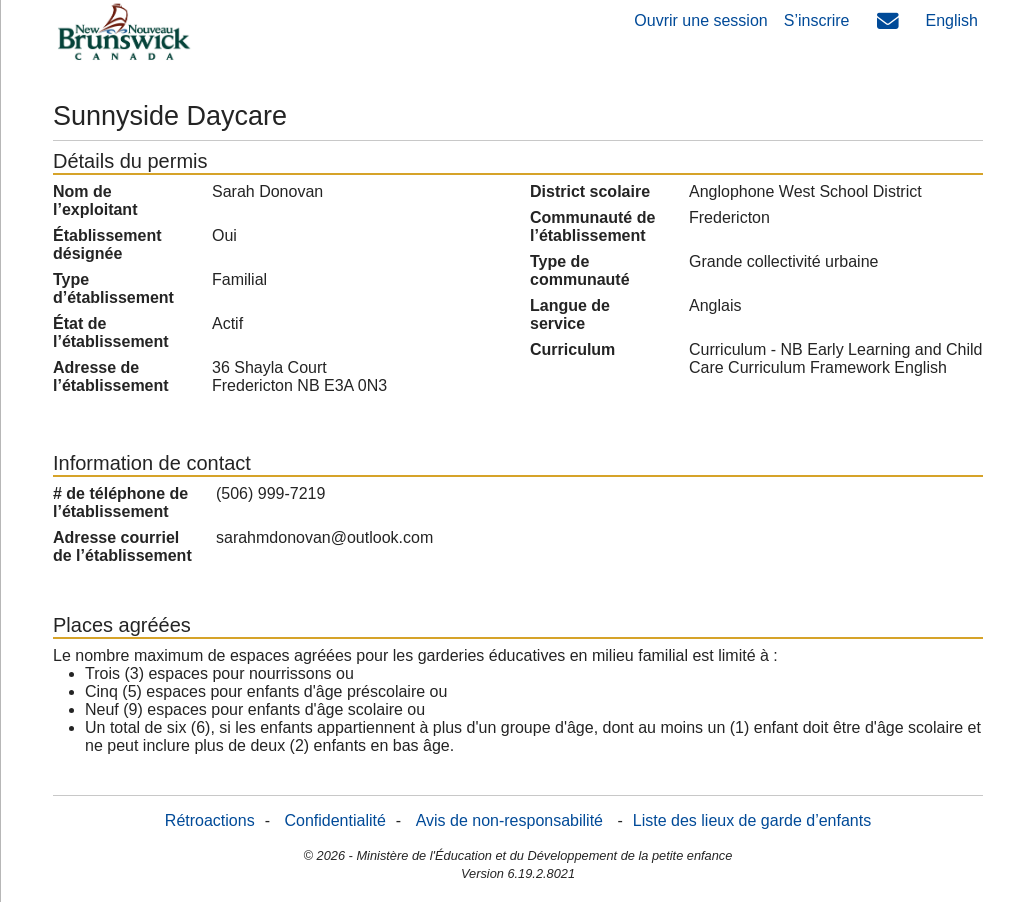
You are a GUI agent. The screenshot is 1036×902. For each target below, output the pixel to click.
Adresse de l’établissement (111, 376)
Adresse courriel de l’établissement (122, 546)
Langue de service (570, 314)
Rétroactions (210, 820)
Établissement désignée (107, 244)
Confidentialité (334, 820)
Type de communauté (580, 270)
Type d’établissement (113, 288)
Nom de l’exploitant (95, 200)
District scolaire (590, 191)
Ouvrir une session (700, 20)
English (952, 20)
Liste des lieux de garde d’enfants (752, 820)
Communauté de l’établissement (592, 226)
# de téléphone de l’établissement (120, 502)
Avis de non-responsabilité (509, 820)
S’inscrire (817, 20)
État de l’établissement (111, 332)
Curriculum (572, 349)
